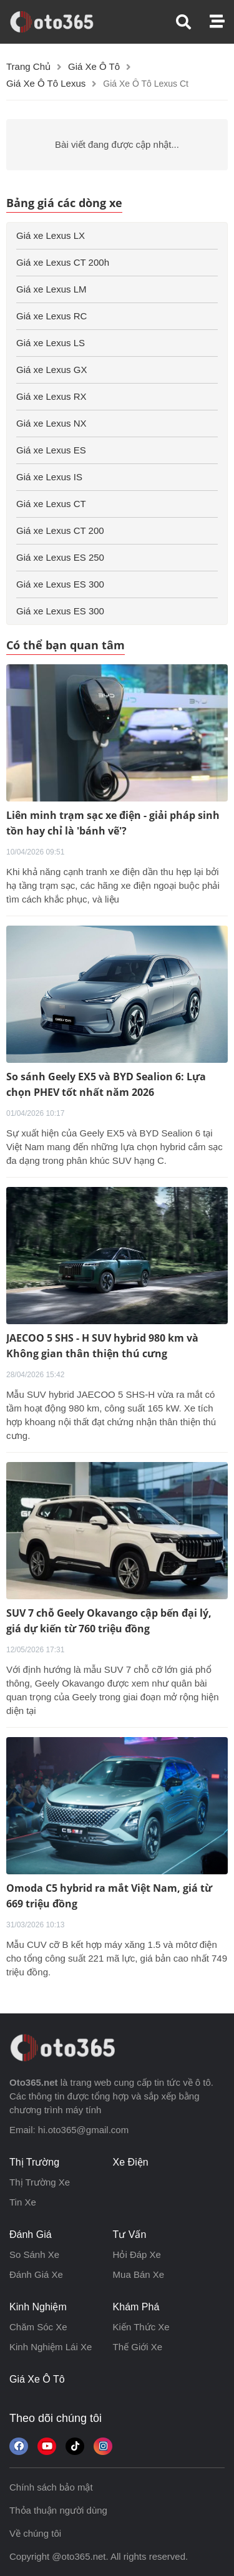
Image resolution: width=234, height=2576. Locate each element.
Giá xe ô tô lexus (45, 83)
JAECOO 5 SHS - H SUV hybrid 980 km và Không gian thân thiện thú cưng (102, 1345)
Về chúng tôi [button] (35, 2533)
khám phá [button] (136, 2307)
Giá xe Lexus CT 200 (60, 530)
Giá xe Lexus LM (51, 289)
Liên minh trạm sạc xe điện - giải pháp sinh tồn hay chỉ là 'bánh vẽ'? (113, 823)
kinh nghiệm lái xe (50, 2346)
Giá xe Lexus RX (51, 396)
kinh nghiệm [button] (38, 2307)
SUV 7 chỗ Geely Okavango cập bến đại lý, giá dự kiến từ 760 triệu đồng (109, 1620)
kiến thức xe (141, 2327)
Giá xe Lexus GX (51, 369)
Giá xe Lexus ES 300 (60, 584)
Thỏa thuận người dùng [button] (58, 2510)
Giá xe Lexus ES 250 (60, 557)
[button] (193, 22)
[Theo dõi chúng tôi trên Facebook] (18, 2446)
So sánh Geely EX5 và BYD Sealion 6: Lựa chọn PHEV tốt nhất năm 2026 (106, 1084)
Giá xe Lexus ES (51, 450)
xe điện (131, 2162)
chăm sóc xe (38, 2327)
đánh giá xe (36, 2274)
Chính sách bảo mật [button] (51, 2487)
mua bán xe (139, 2274)
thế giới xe (138, 2346)
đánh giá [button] (30, 2234)
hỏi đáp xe (137, 2254)
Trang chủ (28, 66)
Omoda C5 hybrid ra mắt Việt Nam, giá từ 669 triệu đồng (109, 1895)
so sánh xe (34, 2254)
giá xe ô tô (37, 2379)
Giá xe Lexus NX (51, 423)
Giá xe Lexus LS (50, 342)
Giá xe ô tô (94, 66)
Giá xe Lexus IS (49, 477)
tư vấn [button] (130, 2234)
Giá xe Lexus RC (51, 316)
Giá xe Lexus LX (50, 235)
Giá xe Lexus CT (51, 503)
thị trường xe (39, 2182)
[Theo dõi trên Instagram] (103, 2446)
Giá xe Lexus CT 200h (62, 262)
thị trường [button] (34, 2162)
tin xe (22, 2202)
